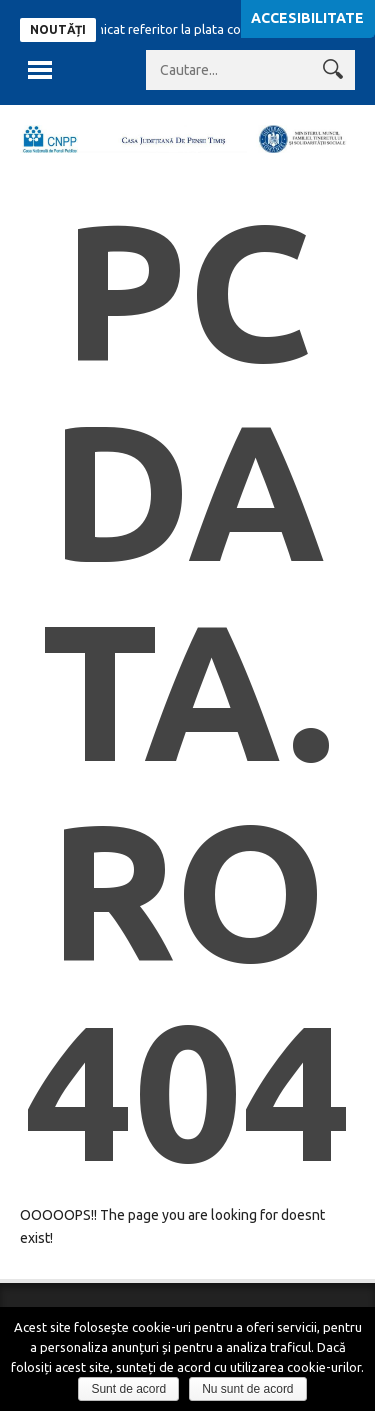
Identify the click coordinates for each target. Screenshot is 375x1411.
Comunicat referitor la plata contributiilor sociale (207, 29)
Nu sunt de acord (247, 1389)
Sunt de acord (128, 1389)
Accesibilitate (307, 18)
